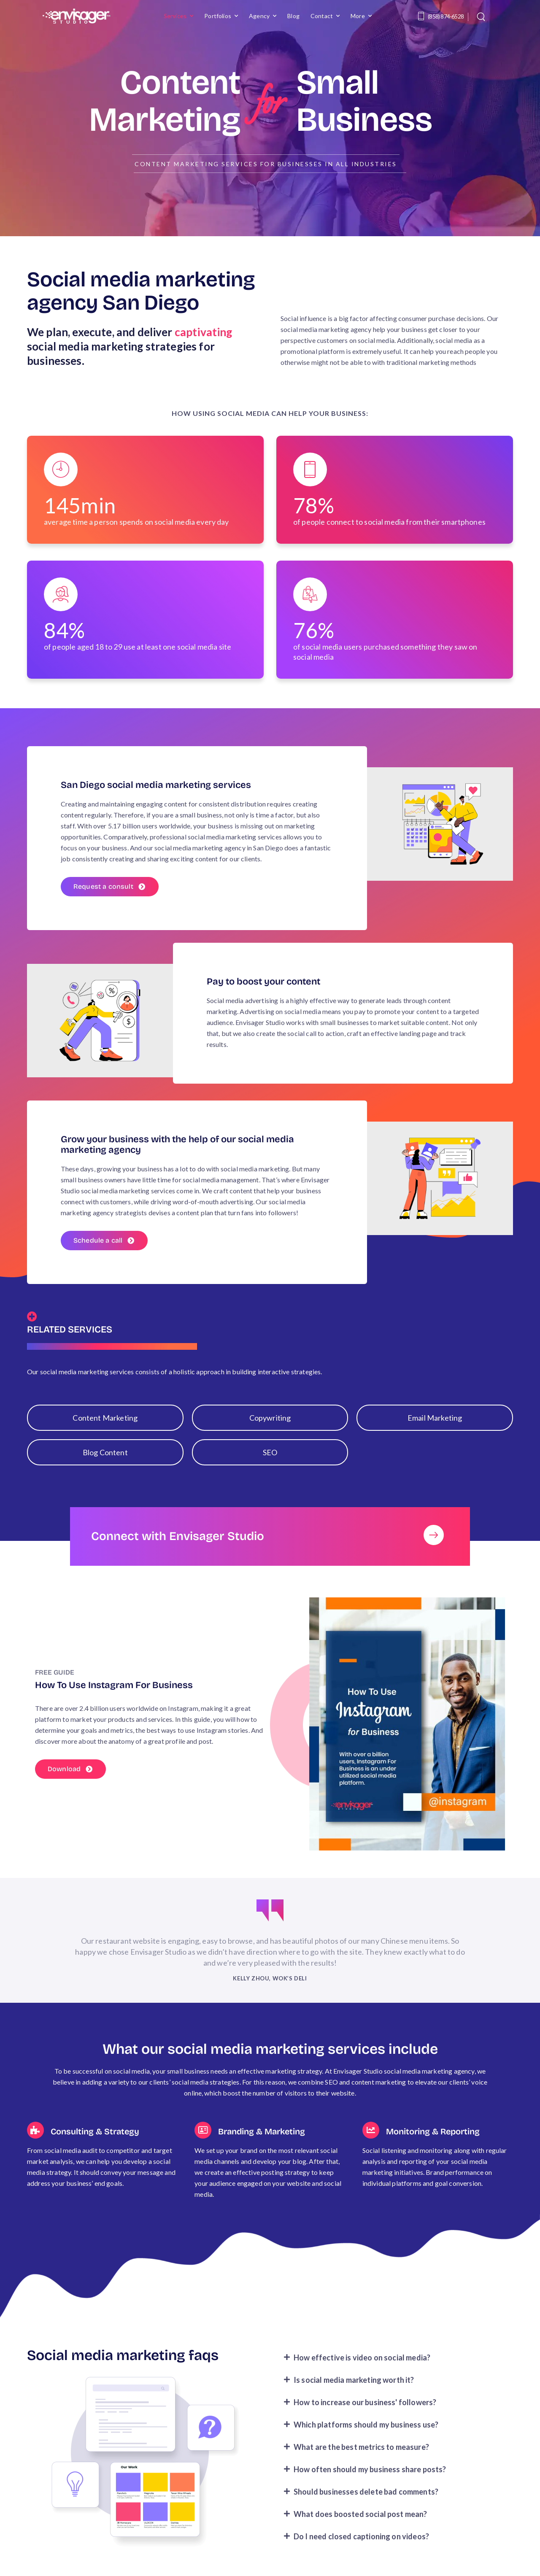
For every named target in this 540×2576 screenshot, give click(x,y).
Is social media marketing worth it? (354, 2399)
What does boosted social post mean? (360, 2533)
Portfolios (217, 15)
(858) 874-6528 (446, 16)
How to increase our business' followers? (365, 2421)
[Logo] (76, 15)
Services (175, 15)
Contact (321, 15)
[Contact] (422, 16)
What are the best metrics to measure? (361, 2466)
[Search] (482, 16)
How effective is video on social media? (362, 2377)
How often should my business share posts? (370, 2488)
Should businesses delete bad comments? (366, 2511)
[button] (394, 2377)
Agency (259, 15)
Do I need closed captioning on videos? (361, 2555)
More (358, 15)
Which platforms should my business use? (366, 2444)
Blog (293, 15)
